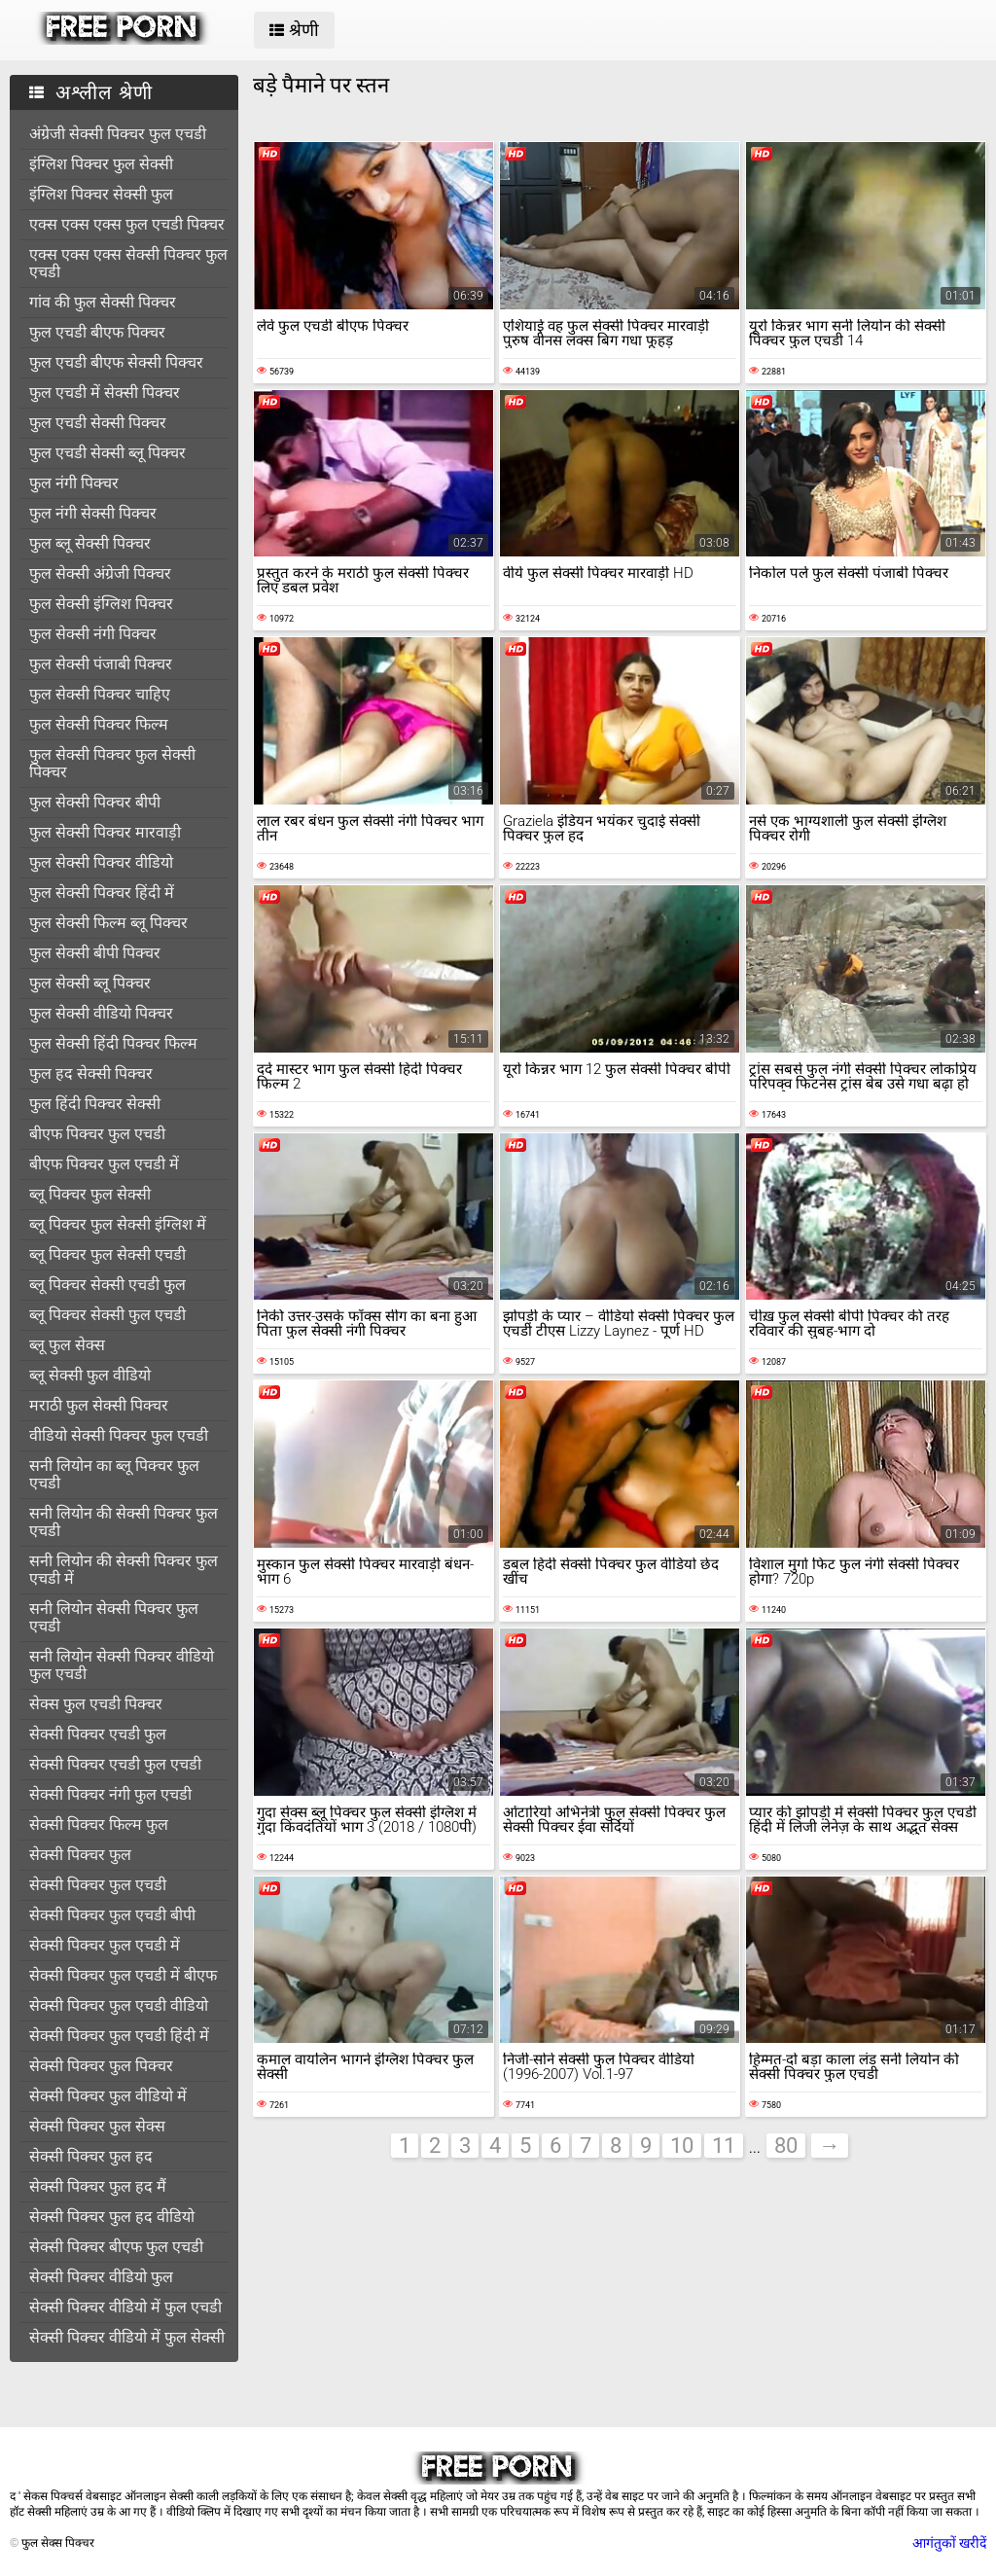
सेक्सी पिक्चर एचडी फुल (97, 1734)
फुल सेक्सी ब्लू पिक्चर (90, 983)
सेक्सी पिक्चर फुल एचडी (97, 1885)
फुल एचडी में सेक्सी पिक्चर (104, 392)
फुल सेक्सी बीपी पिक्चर (94, 953)
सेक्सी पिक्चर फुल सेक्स (97, 2126)
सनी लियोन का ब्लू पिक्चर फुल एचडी (114, 1474)
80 (786, 2145)
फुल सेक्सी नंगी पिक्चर (93, 634)
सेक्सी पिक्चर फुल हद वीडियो (112, 2216)
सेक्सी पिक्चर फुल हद (91, 2156)
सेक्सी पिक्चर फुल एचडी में (104, 1945)
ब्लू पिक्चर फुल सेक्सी (90, 1194)
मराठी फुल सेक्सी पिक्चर (98, 1405)
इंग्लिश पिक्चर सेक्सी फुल (101, 194)
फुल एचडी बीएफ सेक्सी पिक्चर (116, 362)
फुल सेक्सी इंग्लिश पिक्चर (101, 603)
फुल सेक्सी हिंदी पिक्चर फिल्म (113, 1043)
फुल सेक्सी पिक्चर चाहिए (99, 694)
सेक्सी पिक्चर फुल (80, 1854)
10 (682, 2145)
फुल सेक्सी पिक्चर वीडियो (101, 862)
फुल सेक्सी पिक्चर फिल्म (98, 724)
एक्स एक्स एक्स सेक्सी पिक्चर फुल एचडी (128, 263)
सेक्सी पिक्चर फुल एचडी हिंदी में (119, 2035)
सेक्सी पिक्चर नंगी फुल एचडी (110, 1794)
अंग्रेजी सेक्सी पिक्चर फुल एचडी (117, 134)
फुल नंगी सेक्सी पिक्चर (93, 513)
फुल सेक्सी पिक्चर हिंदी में (101, 892)
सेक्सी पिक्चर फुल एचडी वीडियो (118, 2005)
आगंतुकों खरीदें (949, 2543)
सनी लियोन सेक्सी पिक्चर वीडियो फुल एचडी (121, 1665)
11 (723, 2145)
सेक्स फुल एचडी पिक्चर (95, 1704)
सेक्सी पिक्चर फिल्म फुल (98, 1824)
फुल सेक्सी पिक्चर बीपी (94, 802)
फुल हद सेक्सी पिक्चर (91, 1073)
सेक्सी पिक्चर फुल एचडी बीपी (112, 1915)
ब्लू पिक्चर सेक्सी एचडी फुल (107, 1284)
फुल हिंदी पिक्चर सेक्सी (94, 1103)
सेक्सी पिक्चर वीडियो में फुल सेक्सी (127, 2337)
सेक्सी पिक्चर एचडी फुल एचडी (115, 1764)
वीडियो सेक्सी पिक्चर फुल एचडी (118, 1435)
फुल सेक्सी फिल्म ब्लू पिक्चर (108, 922)
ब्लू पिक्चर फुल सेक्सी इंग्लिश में (117, 1224)
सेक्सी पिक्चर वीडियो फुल (101, 2277)
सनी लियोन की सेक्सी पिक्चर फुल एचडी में (123, 1570)
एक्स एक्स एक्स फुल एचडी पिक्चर (127, 224)
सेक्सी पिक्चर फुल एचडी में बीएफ (123, 1975)
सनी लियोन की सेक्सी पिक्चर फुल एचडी (123, 1522)
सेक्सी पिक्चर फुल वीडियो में (108, 2096)
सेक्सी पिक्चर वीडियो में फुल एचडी (125, 2307)
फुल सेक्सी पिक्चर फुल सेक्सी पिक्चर (112, 763)
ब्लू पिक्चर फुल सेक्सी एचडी (107, 1254)
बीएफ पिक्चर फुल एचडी (97, 1134)
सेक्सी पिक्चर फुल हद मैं (97, 2186)
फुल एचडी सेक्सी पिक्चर (97, 422)
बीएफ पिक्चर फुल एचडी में (104, 1164)
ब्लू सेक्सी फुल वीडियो (90, 1375)
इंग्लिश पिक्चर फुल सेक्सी (101, 164)
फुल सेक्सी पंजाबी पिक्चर (100, 664)
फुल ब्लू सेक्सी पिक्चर (90, 543)
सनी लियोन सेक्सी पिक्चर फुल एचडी (113, 1617)
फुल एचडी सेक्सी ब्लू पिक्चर (107, 453)
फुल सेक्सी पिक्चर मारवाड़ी (105, 832)
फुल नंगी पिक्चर (74, 483)
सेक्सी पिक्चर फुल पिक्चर (101, 2066)
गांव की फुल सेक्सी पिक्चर (102, 302)
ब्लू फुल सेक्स (67, 1345)
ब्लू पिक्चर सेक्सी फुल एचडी (107, 1315)
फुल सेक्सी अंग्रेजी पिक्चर (100, 573)
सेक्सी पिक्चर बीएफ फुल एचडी (116, 2246)
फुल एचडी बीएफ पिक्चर (97, 332)
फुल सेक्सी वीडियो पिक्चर (101, 1013)
